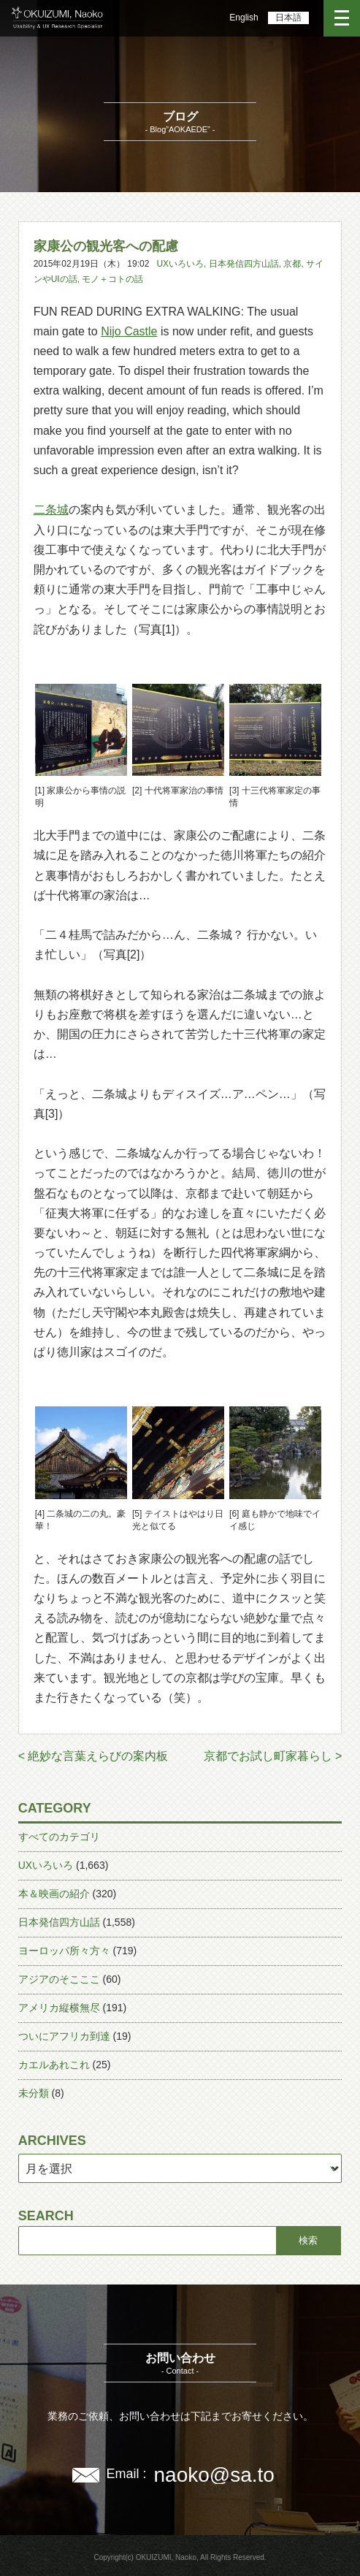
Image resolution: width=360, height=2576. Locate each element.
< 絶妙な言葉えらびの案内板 (93, 1756)
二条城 (51, 509)
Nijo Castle (129, 331)
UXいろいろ (180, 264)
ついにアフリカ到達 (64, 2036)
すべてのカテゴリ (59, 1837)
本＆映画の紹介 (54, 1893)
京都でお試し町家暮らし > (273, 1756)
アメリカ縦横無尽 (59, 2007)
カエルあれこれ (54, 2064)
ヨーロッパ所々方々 (64, 1950)
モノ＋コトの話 (112, 279)
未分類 (33, 2093)
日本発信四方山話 (244, 264)
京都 (292, 264)
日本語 (288, 17)
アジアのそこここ (59, 1979)
